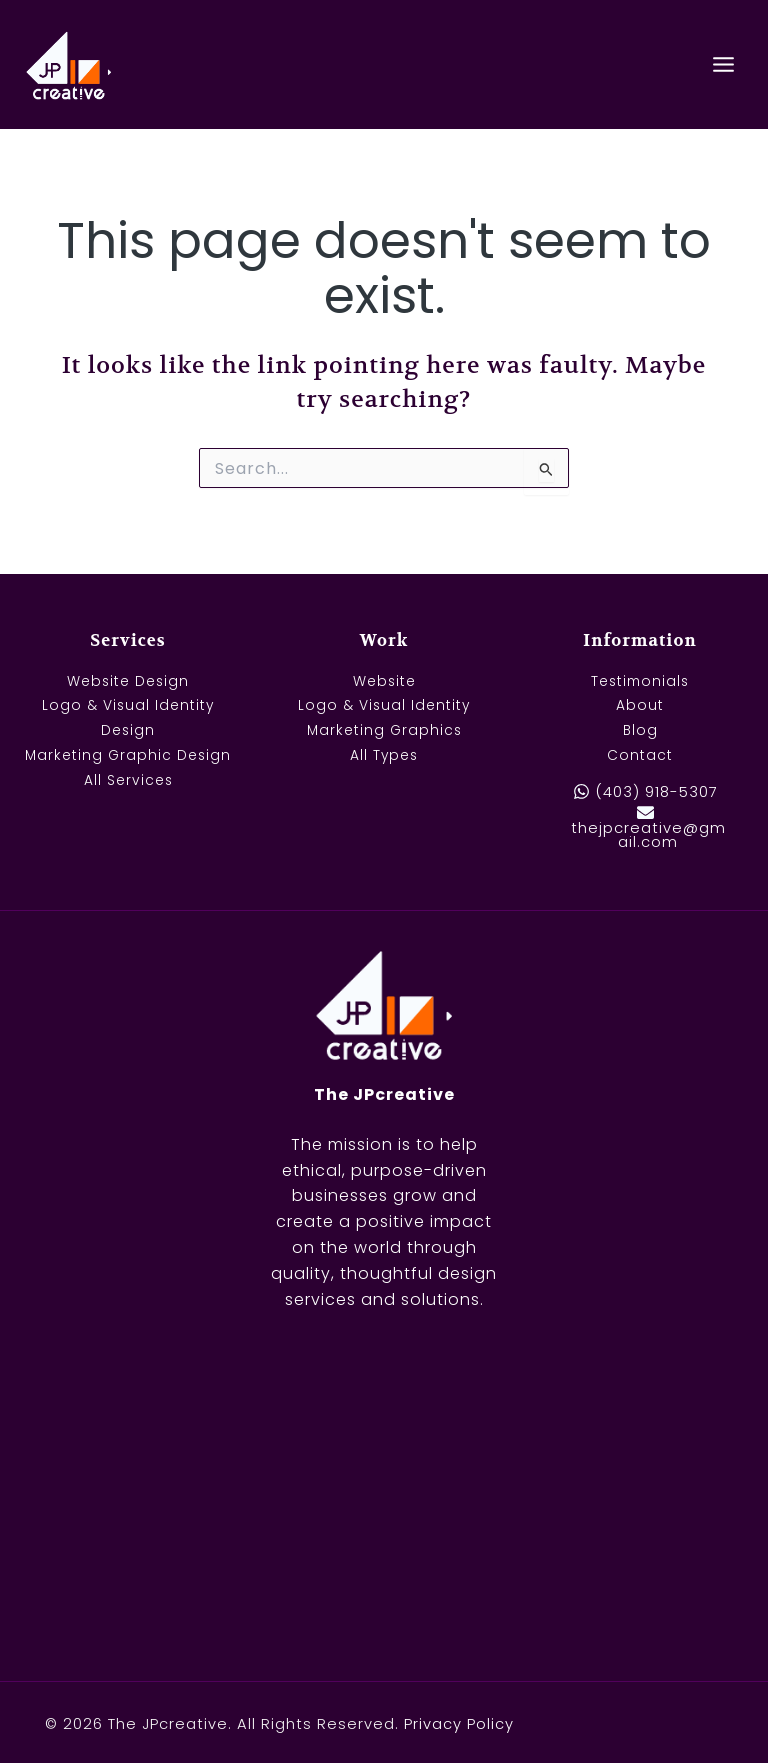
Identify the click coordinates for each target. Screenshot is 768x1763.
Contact (640, 755)
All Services (128, 780)
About (640, 706)
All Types (384, 755)
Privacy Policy (459, 1724)
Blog (640, 731)
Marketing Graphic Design (128, 755)
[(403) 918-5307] (645, 792)
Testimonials (640, 681)
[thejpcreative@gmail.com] (645, 827)
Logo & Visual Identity (384, 706)
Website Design (128, 681)
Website (384, 681)
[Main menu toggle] (724, 64)
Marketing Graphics (384, 731)
